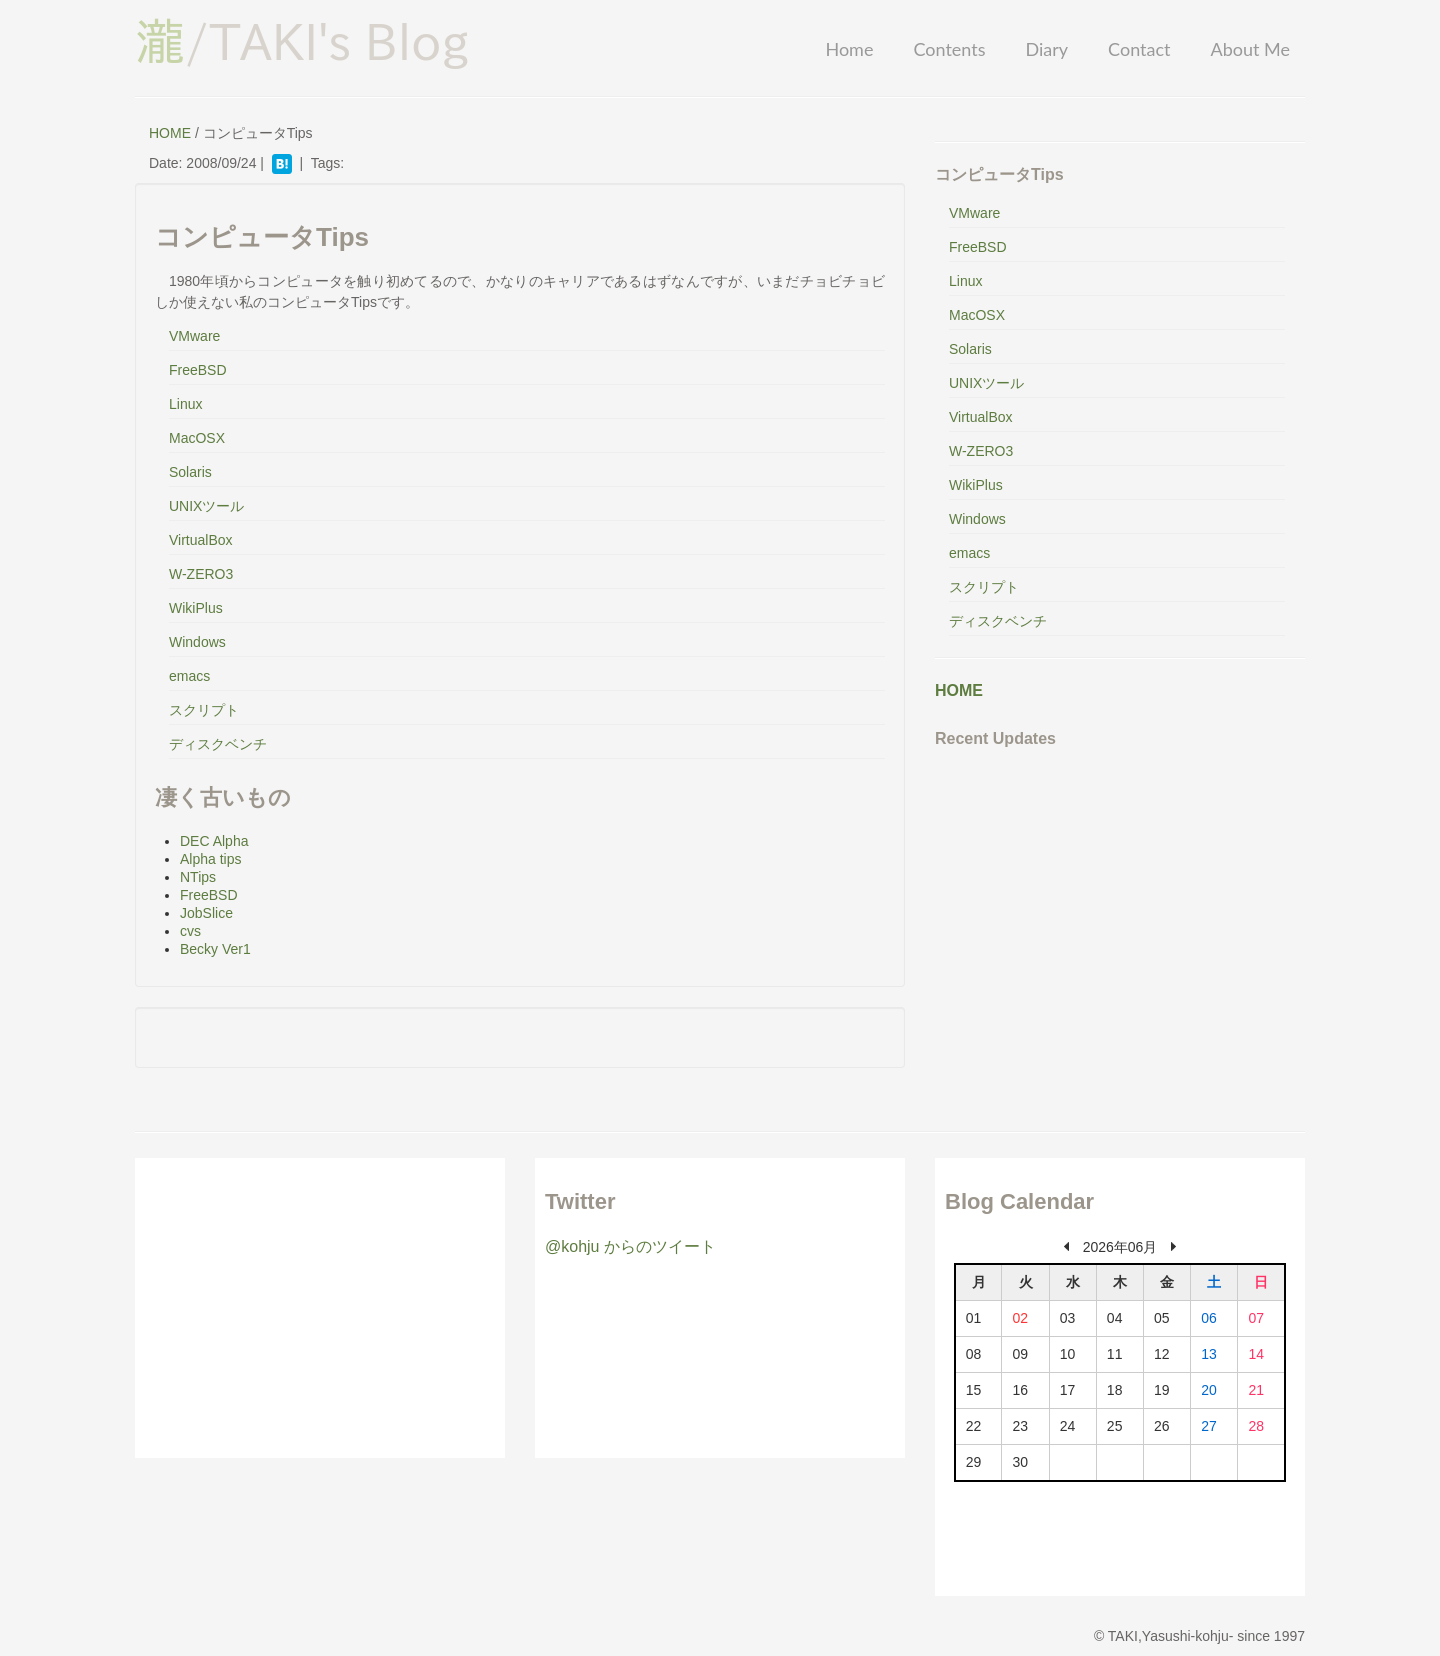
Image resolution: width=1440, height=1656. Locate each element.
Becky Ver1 (215, 949)
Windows (197, 642)
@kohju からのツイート (630, 1246)
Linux (185, 404)
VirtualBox (201, 540)
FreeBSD (198, 370)
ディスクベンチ (218, 744)
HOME (170, 133)
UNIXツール (206, 506)
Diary (1046, 49)
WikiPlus (196, 608)
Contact (1139, 49)
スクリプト (204, 710)
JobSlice (206, 913)
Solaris (190, 472)
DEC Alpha (214, 841)
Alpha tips (210, 859)
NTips (198, 877)
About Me (1250, 49)
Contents (949, 49)
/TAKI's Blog (302, 41)
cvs (190, 931)
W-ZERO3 (201, 574)
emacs (189, 676)
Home (849, 49)
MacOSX (197, 438)
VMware (194, 336)
